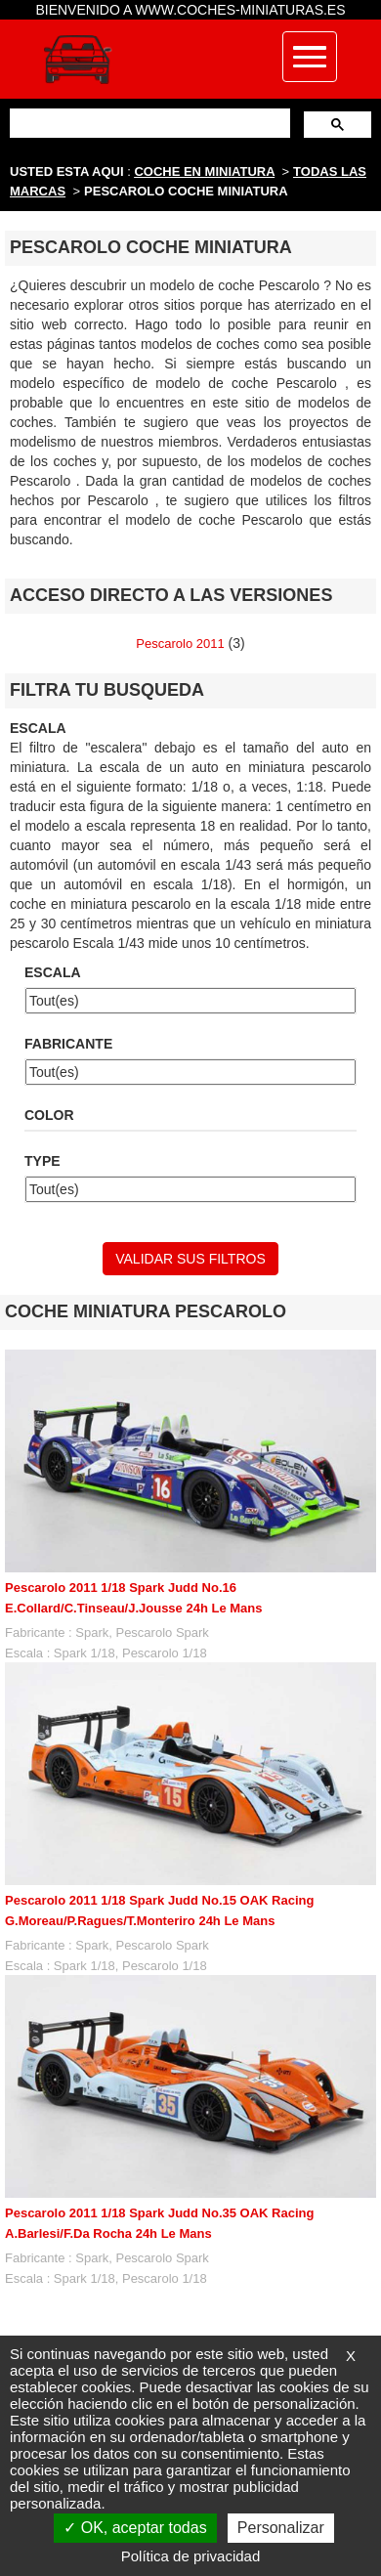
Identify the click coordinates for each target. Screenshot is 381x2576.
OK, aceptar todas (135, 2527)
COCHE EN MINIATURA (204, 171)
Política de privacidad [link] (191, 2556)
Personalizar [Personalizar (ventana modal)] (280, 2527)
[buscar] (148, 122)
